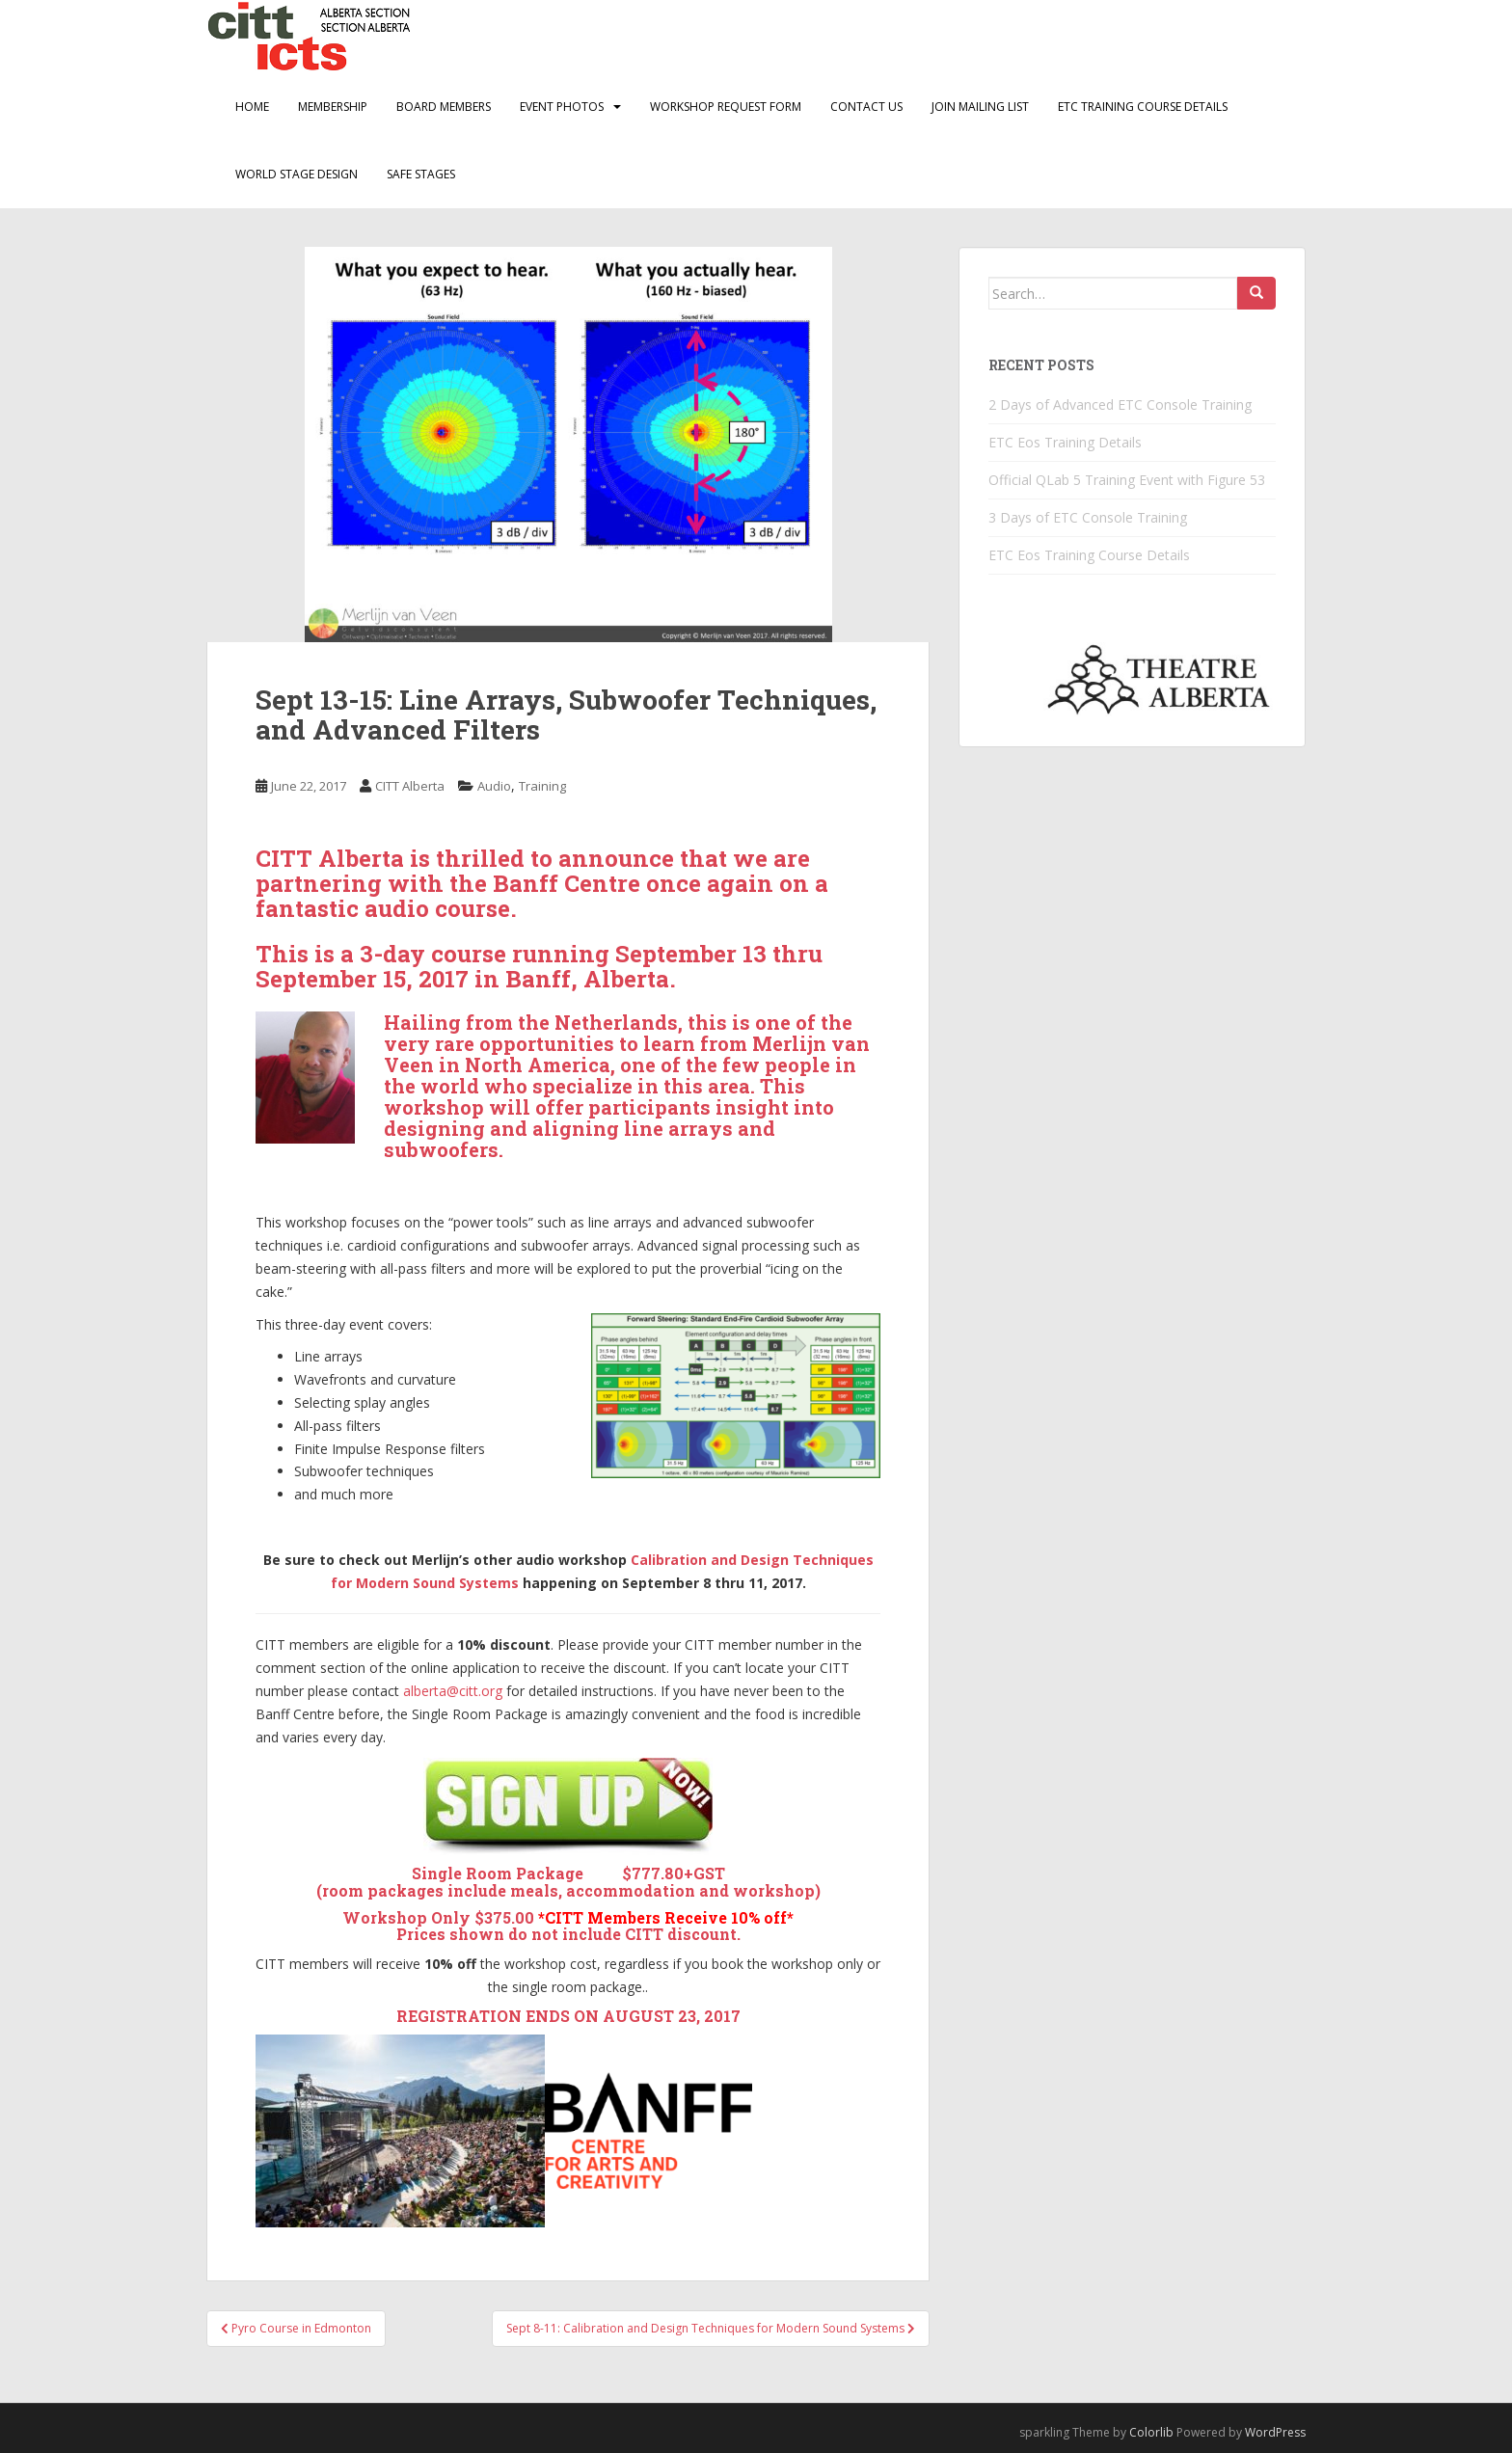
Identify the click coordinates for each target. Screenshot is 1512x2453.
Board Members (443, 106)
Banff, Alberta (587, 978)
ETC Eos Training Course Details (1089, 555)
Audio (494, 786)
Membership (332, 106)
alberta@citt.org (452, 1691)
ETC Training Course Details (1143, 106)
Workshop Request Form (725, 106)
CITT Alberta (410, 786)
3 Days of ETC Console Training (1087, 517)
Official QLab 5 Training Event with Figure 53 (1126, 480)
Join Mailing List (980, 106)
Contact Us (866, 106)
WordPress (1275, 2432)
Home (252, 106)
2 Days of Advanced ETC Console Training (1120, 404)
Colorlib (1151, 2432)
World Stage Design (296, 174)
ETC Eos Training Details (1065, 442)
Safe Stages (421, 174)
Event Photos (562, 106)
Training (542, 786)
